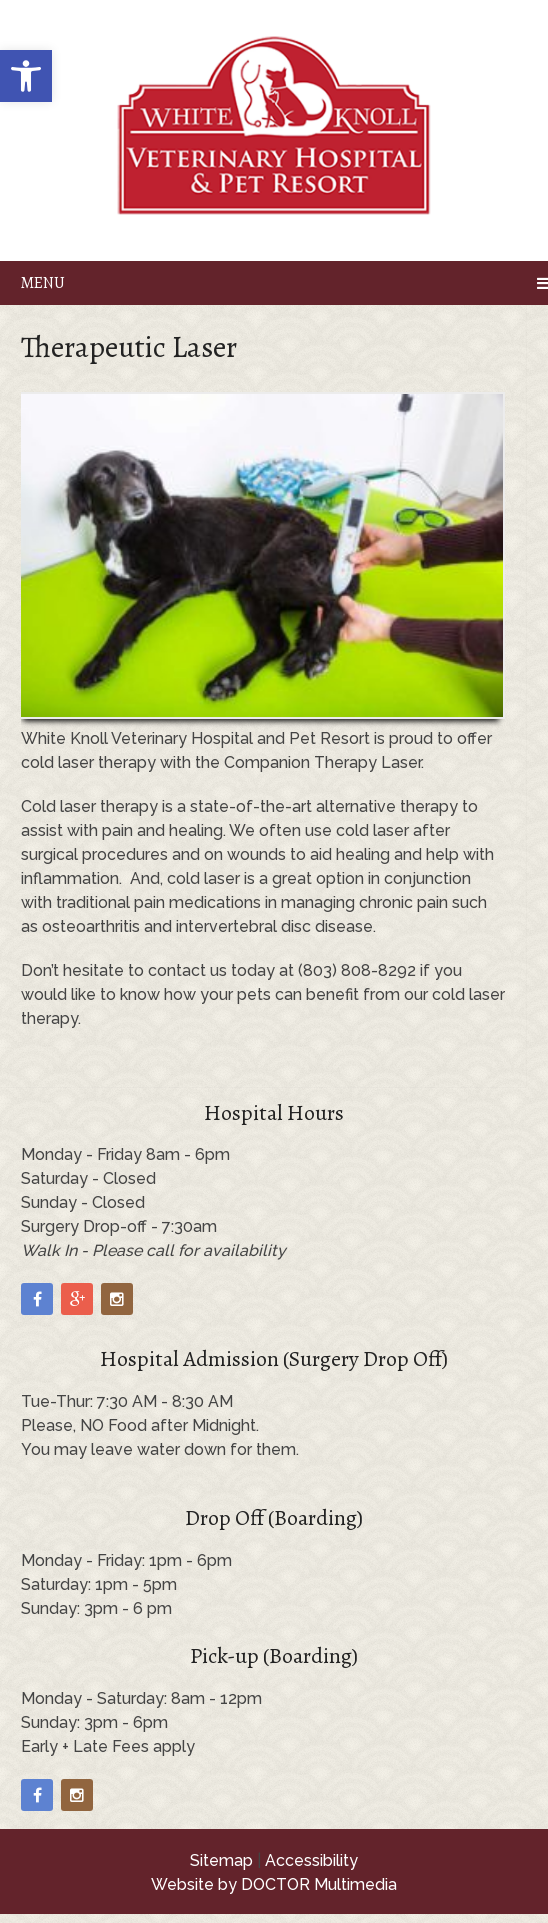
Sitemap (221, 1860)
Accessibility (311, 1860)
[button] (26, 76)
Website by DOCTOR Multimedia (274, 1884)
